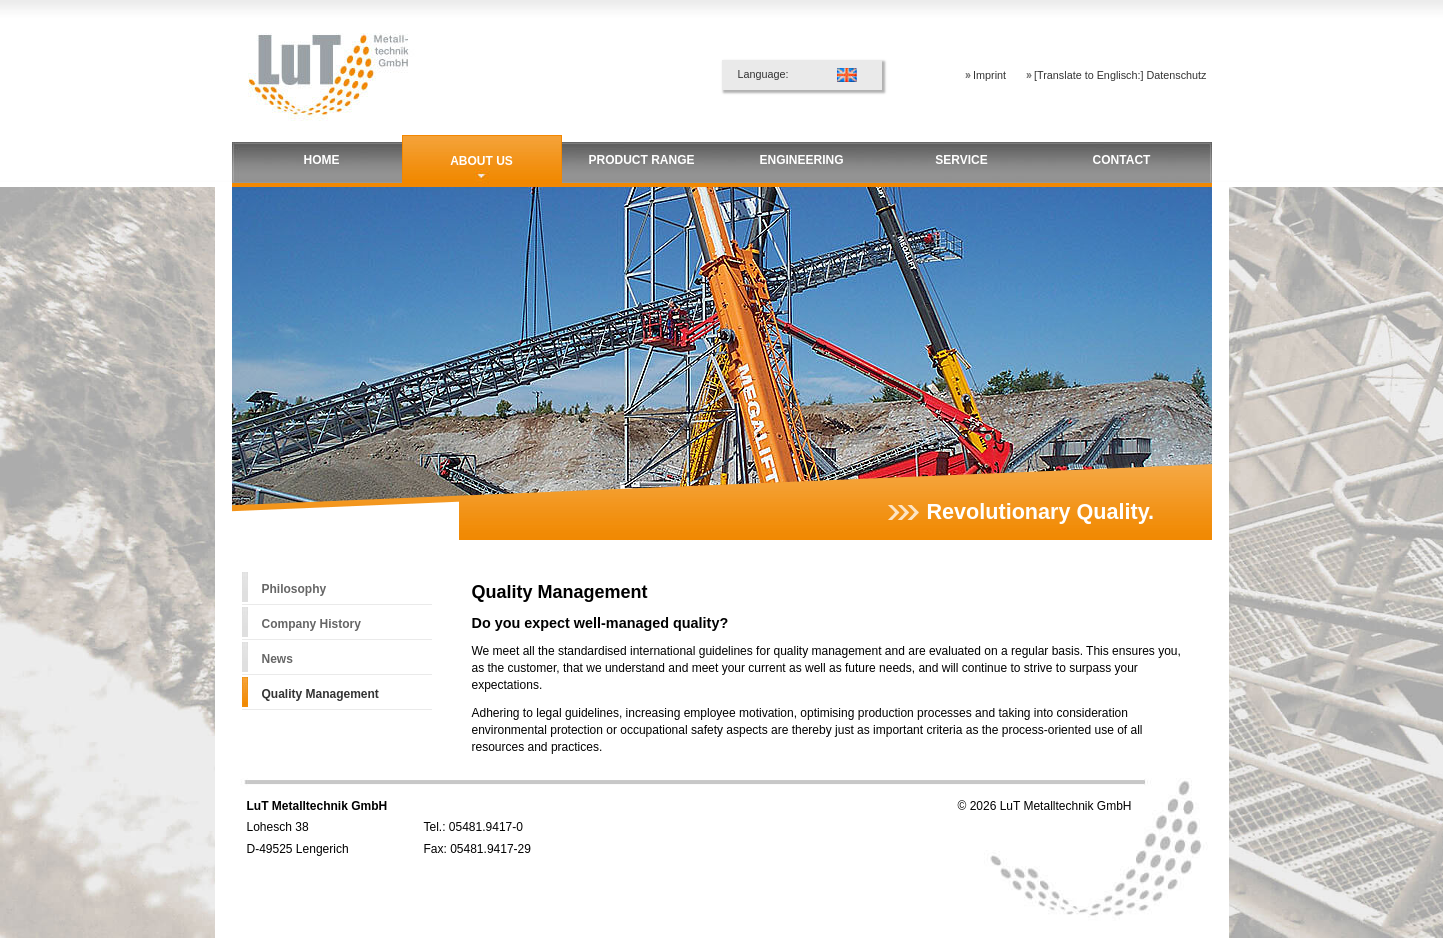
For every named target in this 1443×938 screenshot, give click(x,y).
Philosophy (294, 589)
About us (481, 161)
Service (961, 160)
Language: (763, 74)
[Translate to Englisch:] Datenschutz (1120, 75)
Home (322, 160)
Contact (1122, 160)
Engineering (801, 160)
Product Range (641, 160)
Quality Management (320, 694)
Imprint (989, 75)
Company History (311, 624)
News (277, 659)
